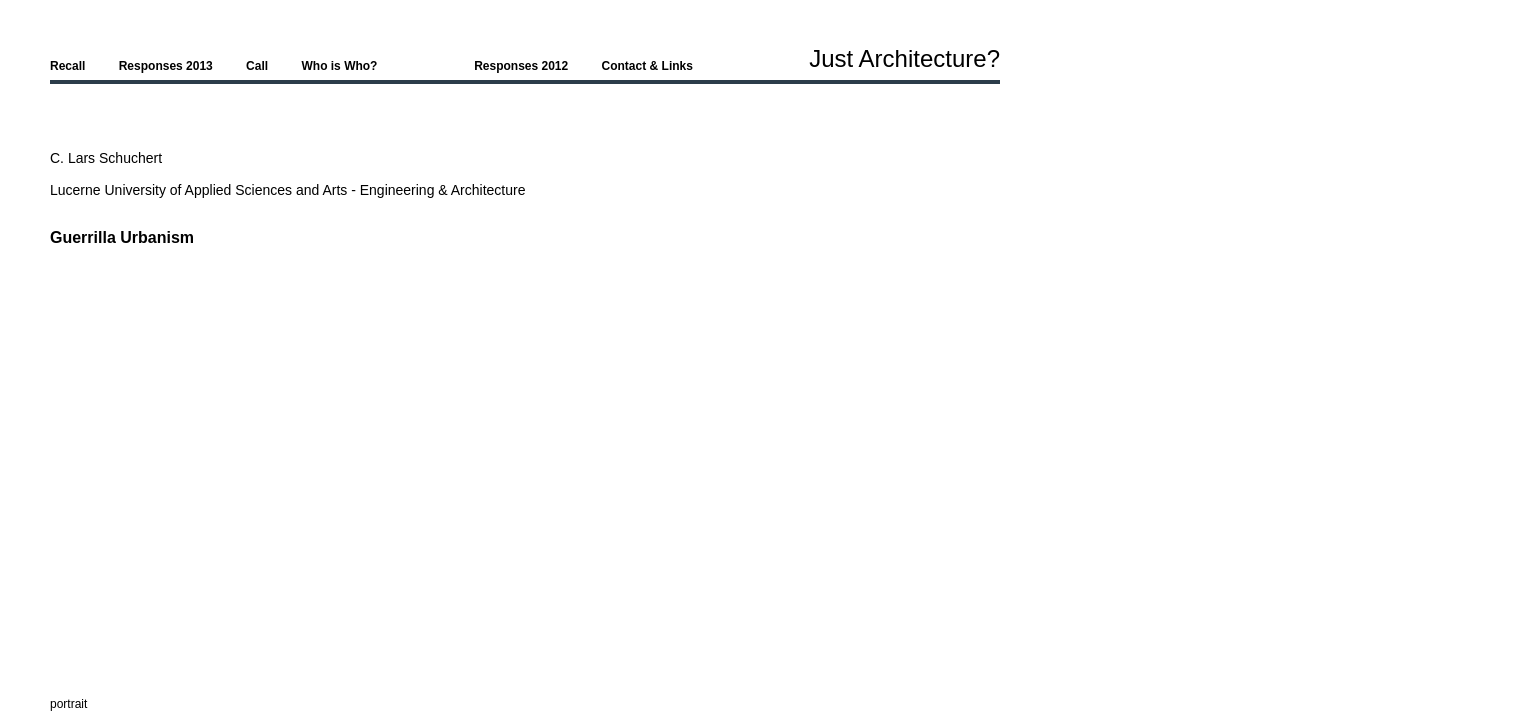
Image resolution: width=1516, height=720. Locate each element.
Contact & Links (647, 66)
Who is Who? (339, 66)
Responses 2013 (166, 66)
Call (257, 66)
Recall (67, 66)
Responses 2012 (521, 66)
